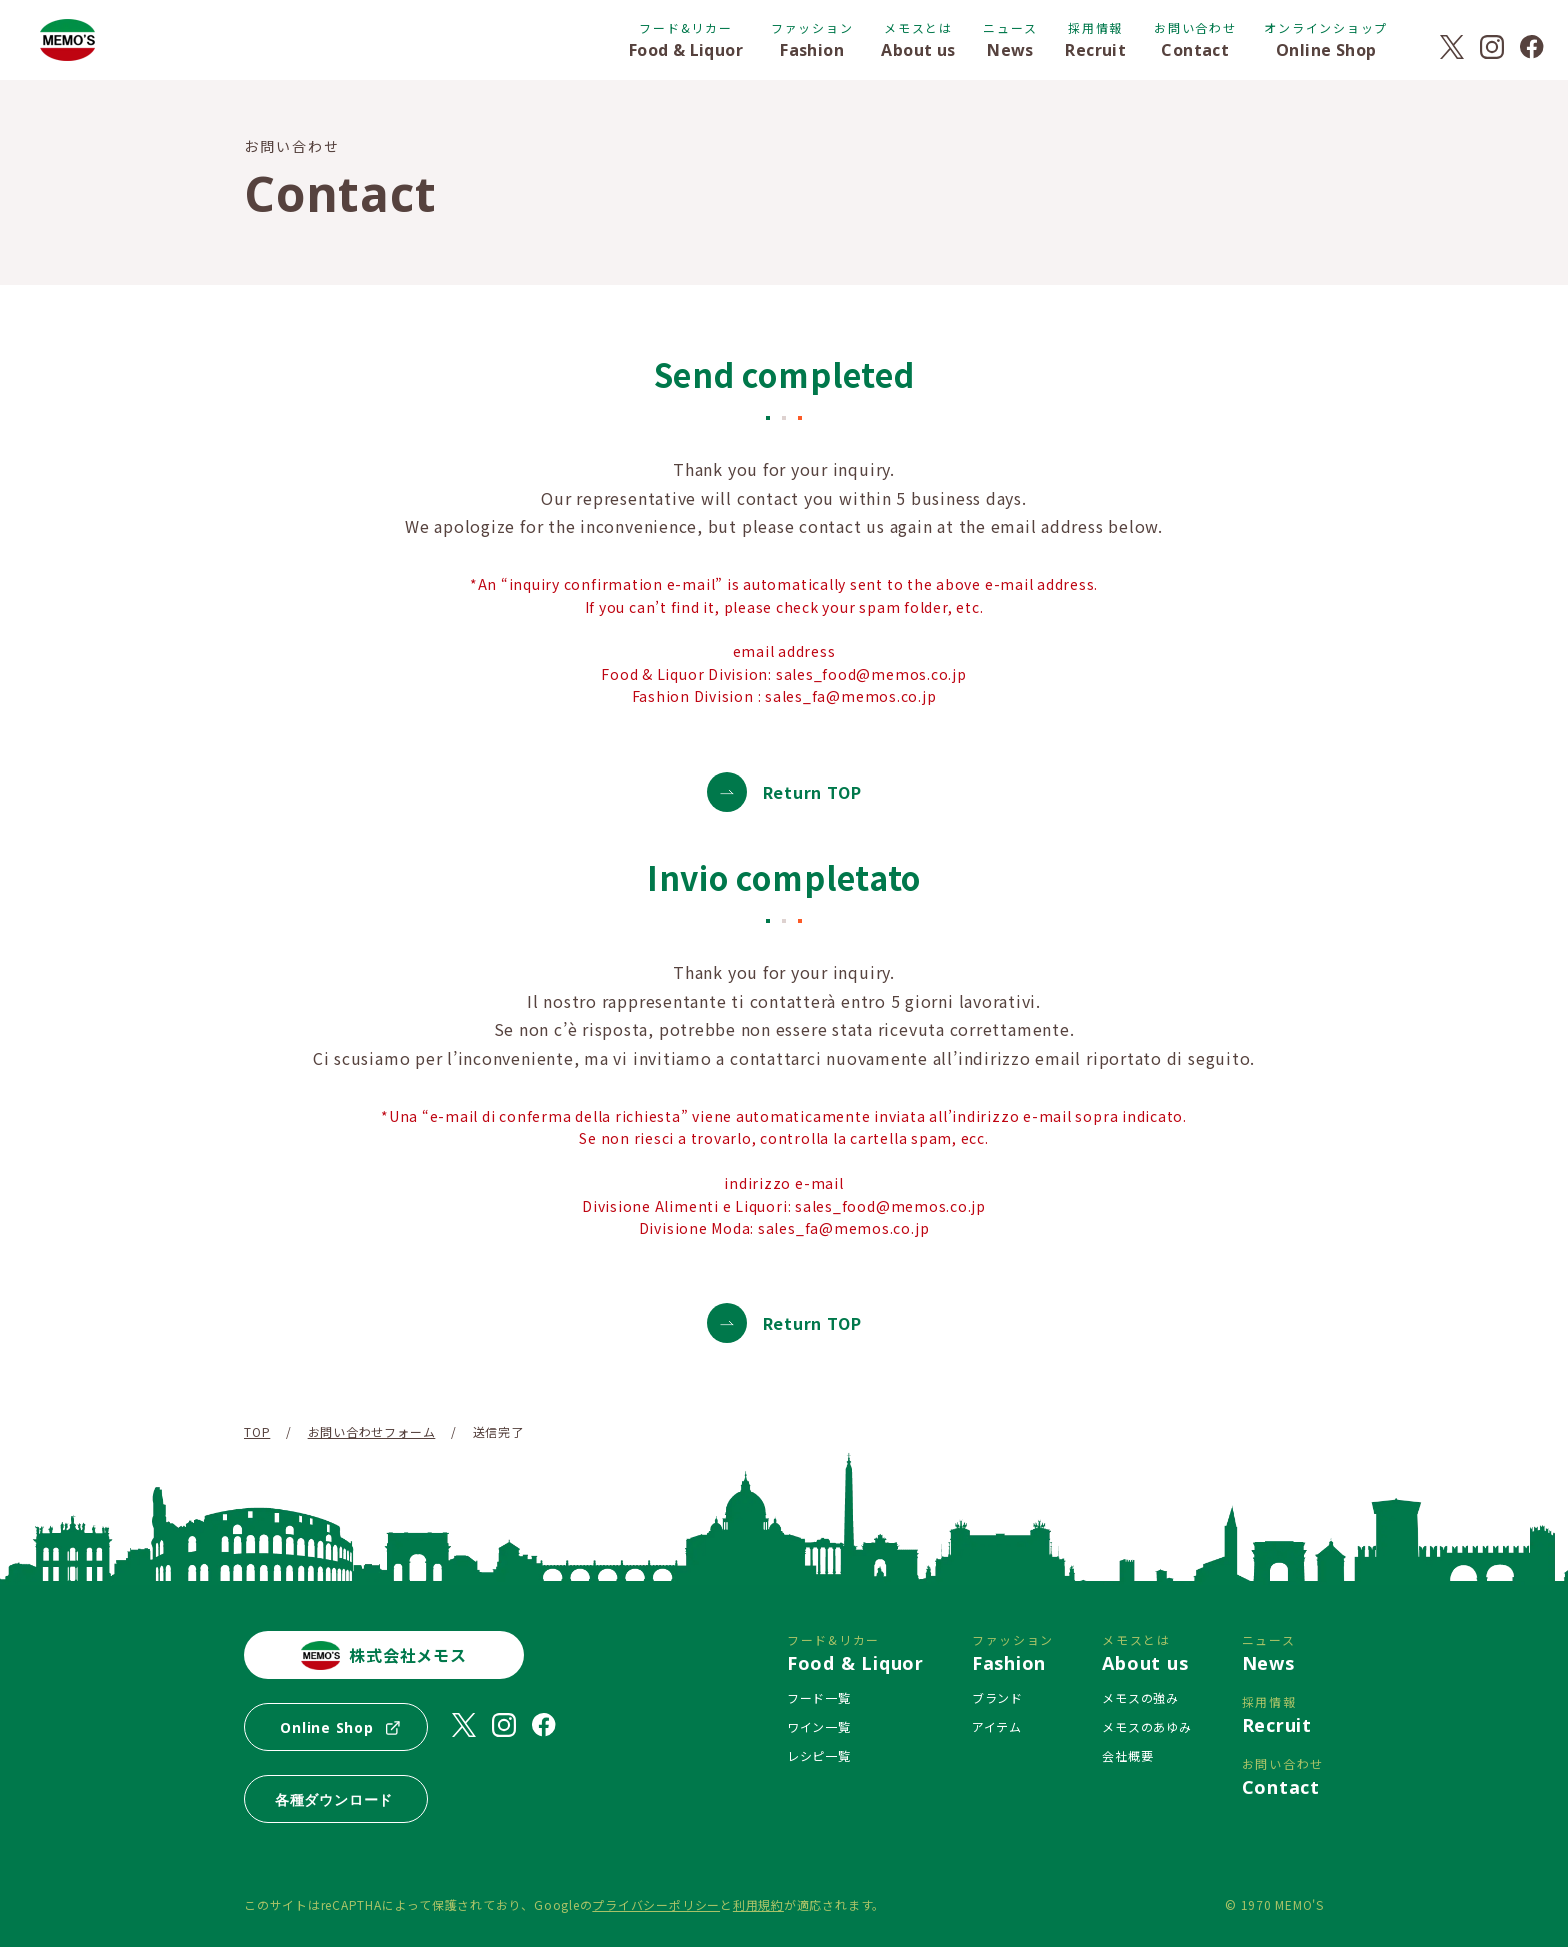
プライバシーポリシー (656, 1904)
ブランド (997, 1697)
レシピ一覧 (819, 1755)
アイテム (997, 1726)
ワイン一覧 (819, 1726)
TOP (257, 1431)
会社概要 (1127, 1755)
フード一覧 (819, 1697)
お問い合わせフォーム (372, 1431)
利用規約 (758, 1904)
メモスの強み (1140, 1697)
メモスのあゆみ (1146, 1726)
